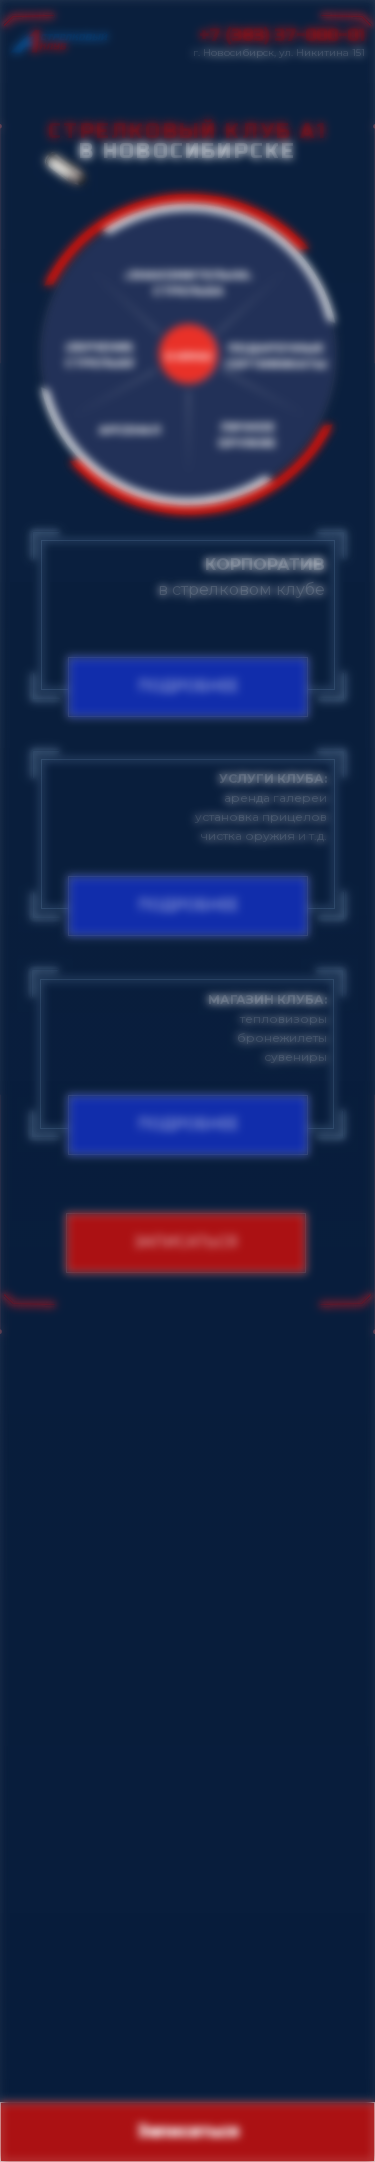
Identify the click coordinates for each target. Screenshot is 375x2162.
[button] (186, 1243)
